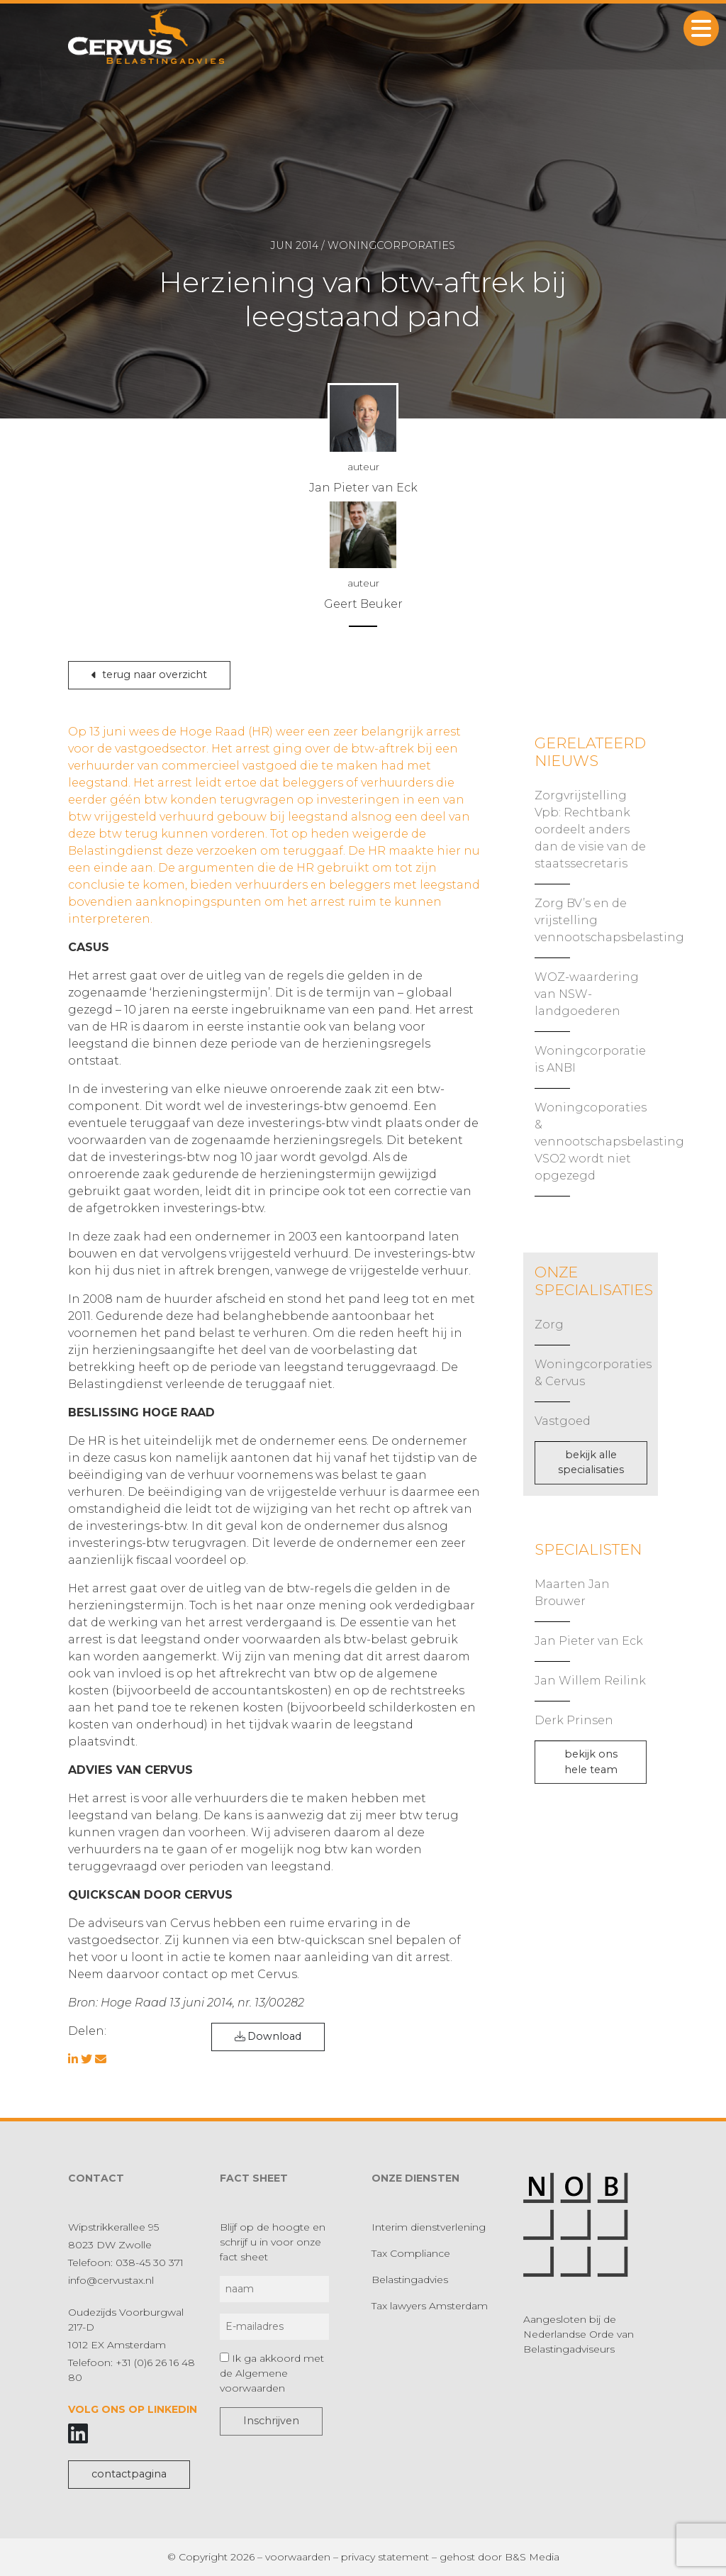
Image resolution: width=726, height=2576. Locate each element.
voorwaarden (297, 2556)
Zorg (549, 1324)
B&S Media (532, 2556)
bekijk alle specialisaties (591, 1462)
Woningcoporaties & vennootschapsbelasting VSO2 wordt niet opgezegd (609, 1141)
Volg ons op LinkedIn (132, 2409)
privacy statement (385, 2556)
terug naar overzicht (149, 674)
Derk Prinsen (574, 1720)
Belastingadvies (410, 2279)
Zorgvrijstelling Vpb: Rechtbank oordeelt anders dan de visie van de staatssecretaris (590, 829)
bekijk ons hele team (591, 1762)
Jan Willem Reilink (590, 1680)
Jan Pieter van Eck (589, 1641)
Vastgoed (563, 1421)
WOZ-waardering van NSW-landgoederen (587, 994)
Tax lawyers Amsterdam (430, 2305)
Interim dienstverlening (429, 2227)
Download (268, 2036)
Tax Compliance (411, 2253)
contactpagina (129, 2473)
